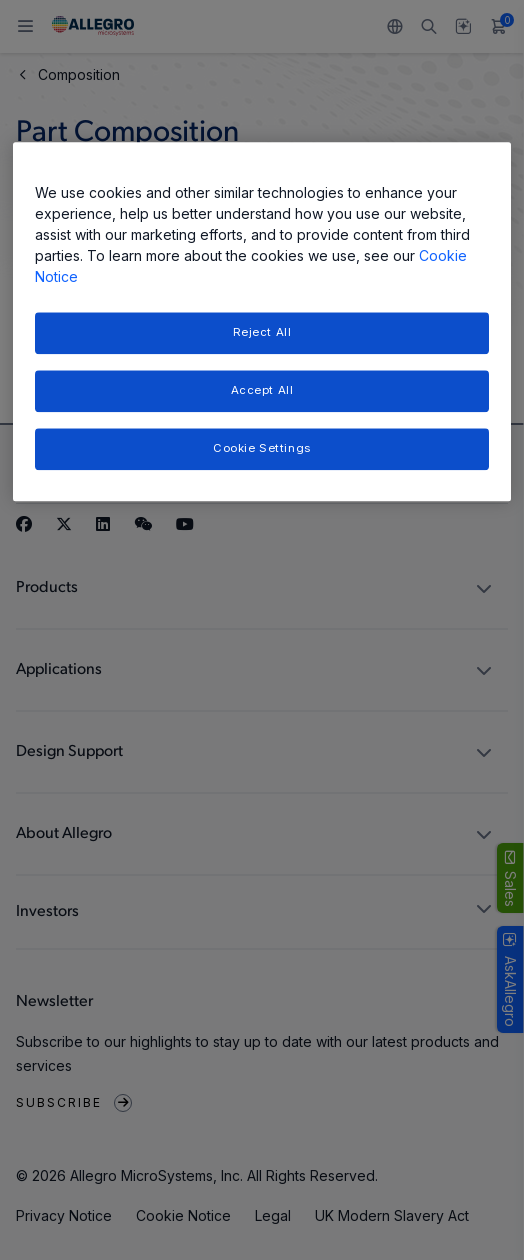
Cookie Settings (262, 448)
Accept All (262, 390)
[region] (262, 321)
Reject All (262, 332)
